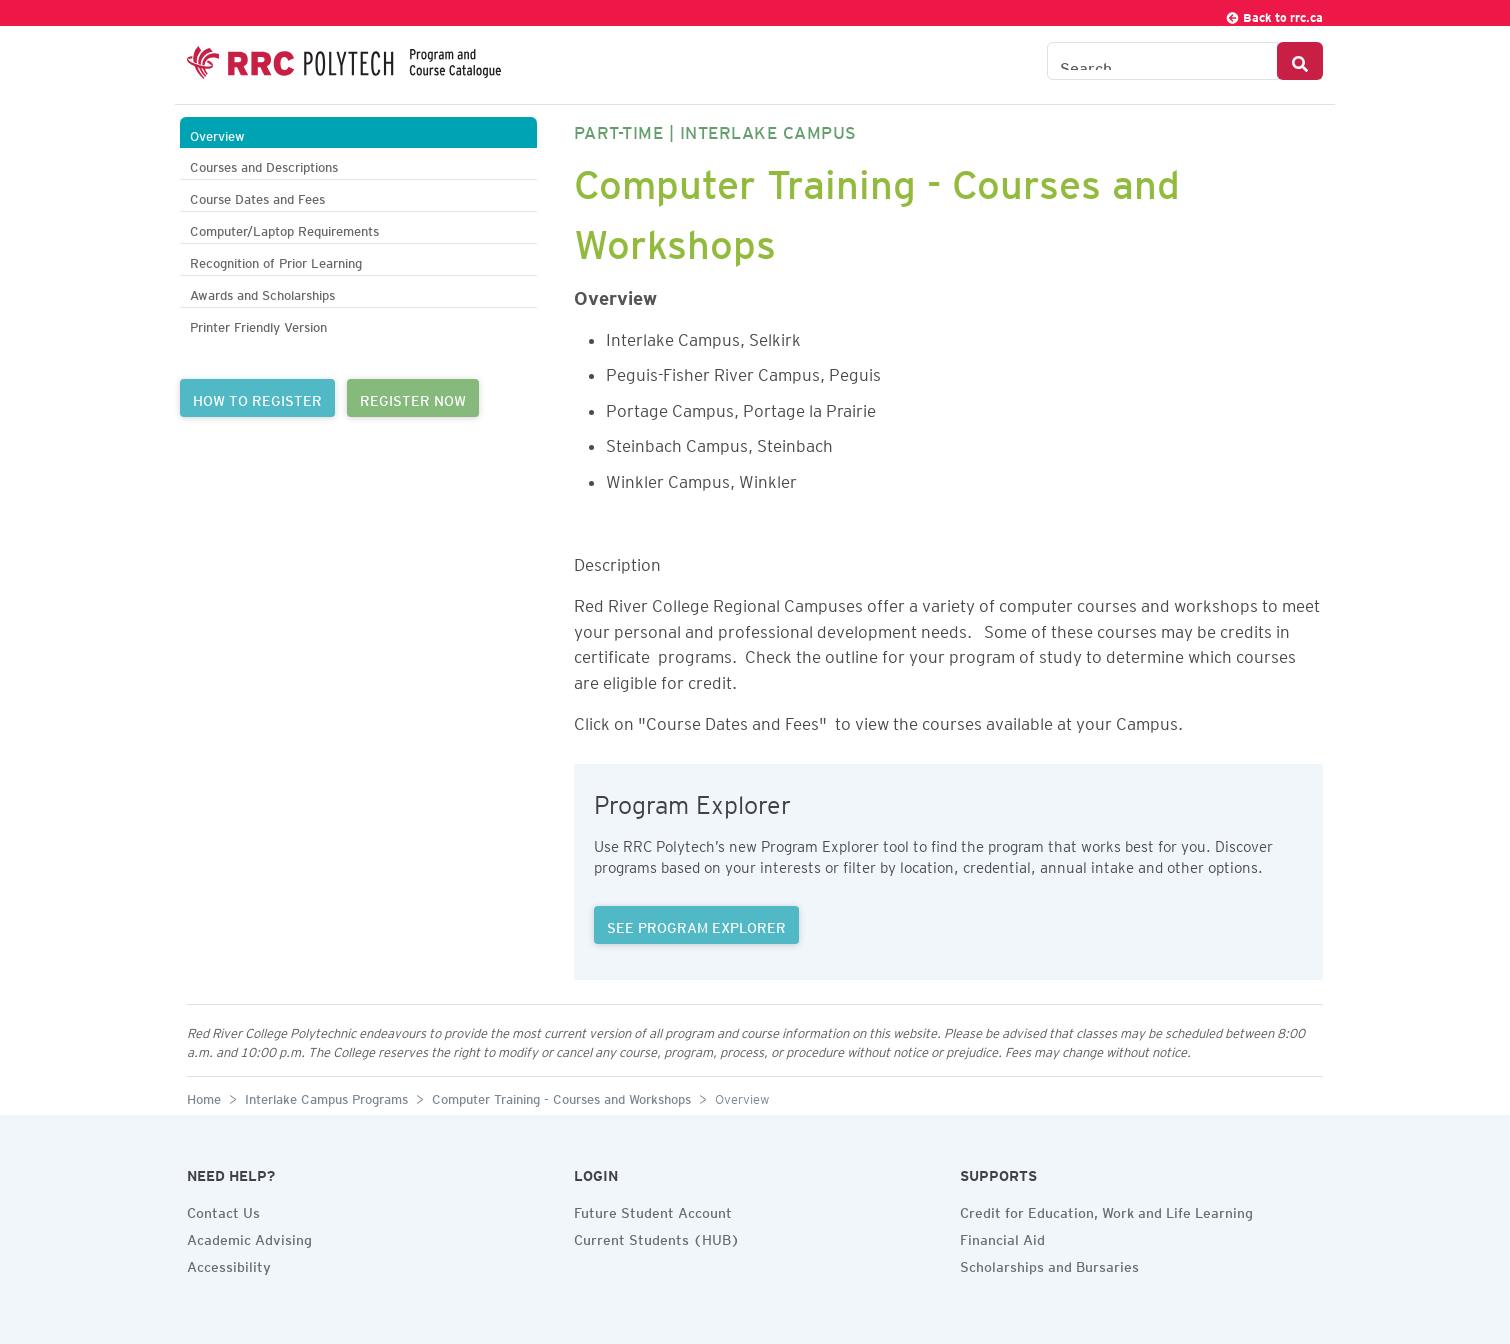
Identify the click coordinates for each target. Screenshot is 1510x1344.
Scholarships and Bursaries (1049, 1264)
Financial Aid (1002, 1237)
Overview (217, 133)
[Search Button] (1300, 61)
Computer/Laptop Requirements (284, 228)
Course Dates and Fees (257, 196)
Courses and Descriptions (264, 164)
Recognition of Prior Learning (276, 260)
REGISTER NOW (413, 398)
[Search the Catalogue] (1162, 61)
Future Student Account (653, 1210)
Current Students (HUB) (657, 1237)
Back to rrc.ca (1274, 14)
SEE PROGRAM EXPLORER (696, 925)
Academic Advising (249, 1237)
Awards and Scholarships (262, 292)
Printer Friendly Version (258, 324)
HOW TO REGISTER (257, 398)
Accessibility (229, 1264)
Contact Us (223, 1210)
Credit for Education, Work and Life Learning (1106, 1210)
